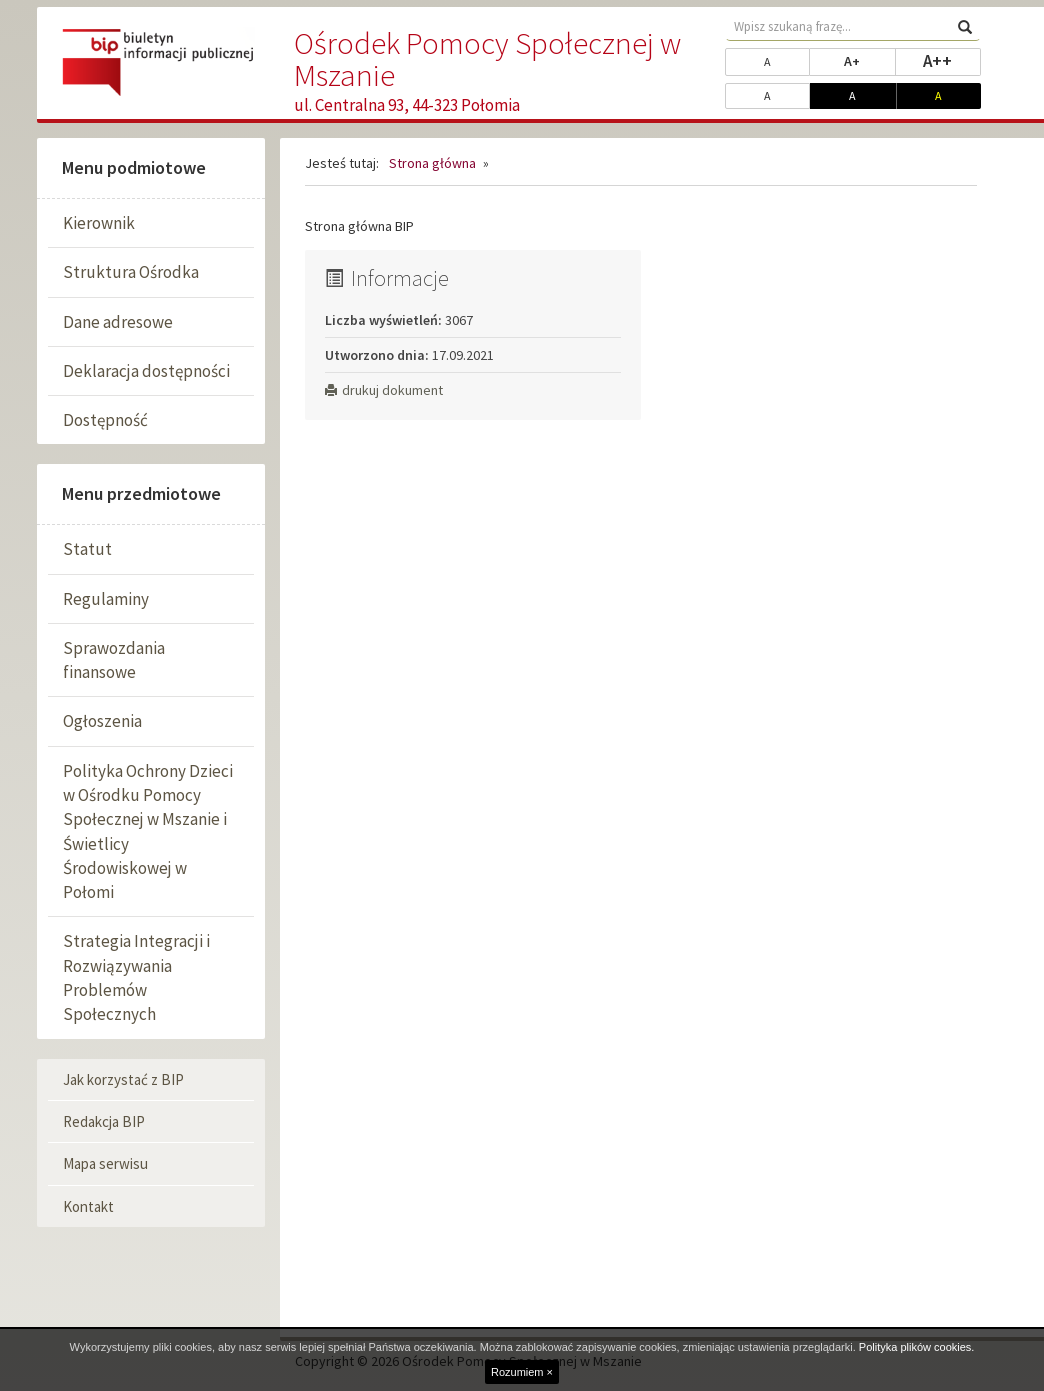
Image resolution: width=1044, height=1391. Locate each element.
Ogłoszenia (102, 721)
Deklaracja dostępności (146, 371)
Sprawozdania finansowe (114, 660)
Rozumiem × (522, 1372)
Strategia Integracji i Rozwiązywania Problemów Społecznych (136, 977)
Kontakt (88, 1206)
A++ (952, 60)
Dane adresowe (118, 322)
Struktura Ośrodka (131, 272)
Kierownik (99, 223)
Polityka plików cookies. (917, 1347)
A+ (869, 60)
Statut (87, 549)
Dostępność (105, 420)
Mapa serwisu (105, 1163)
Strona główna (432, 163)
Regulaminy (106, 599)
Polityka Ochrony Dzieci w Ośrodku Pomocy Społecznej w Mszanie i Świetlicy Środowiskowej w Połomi (148, 831)
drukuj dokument (384, 390)
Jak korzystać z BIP (123, 1079)
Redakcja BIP (104, 1121)
